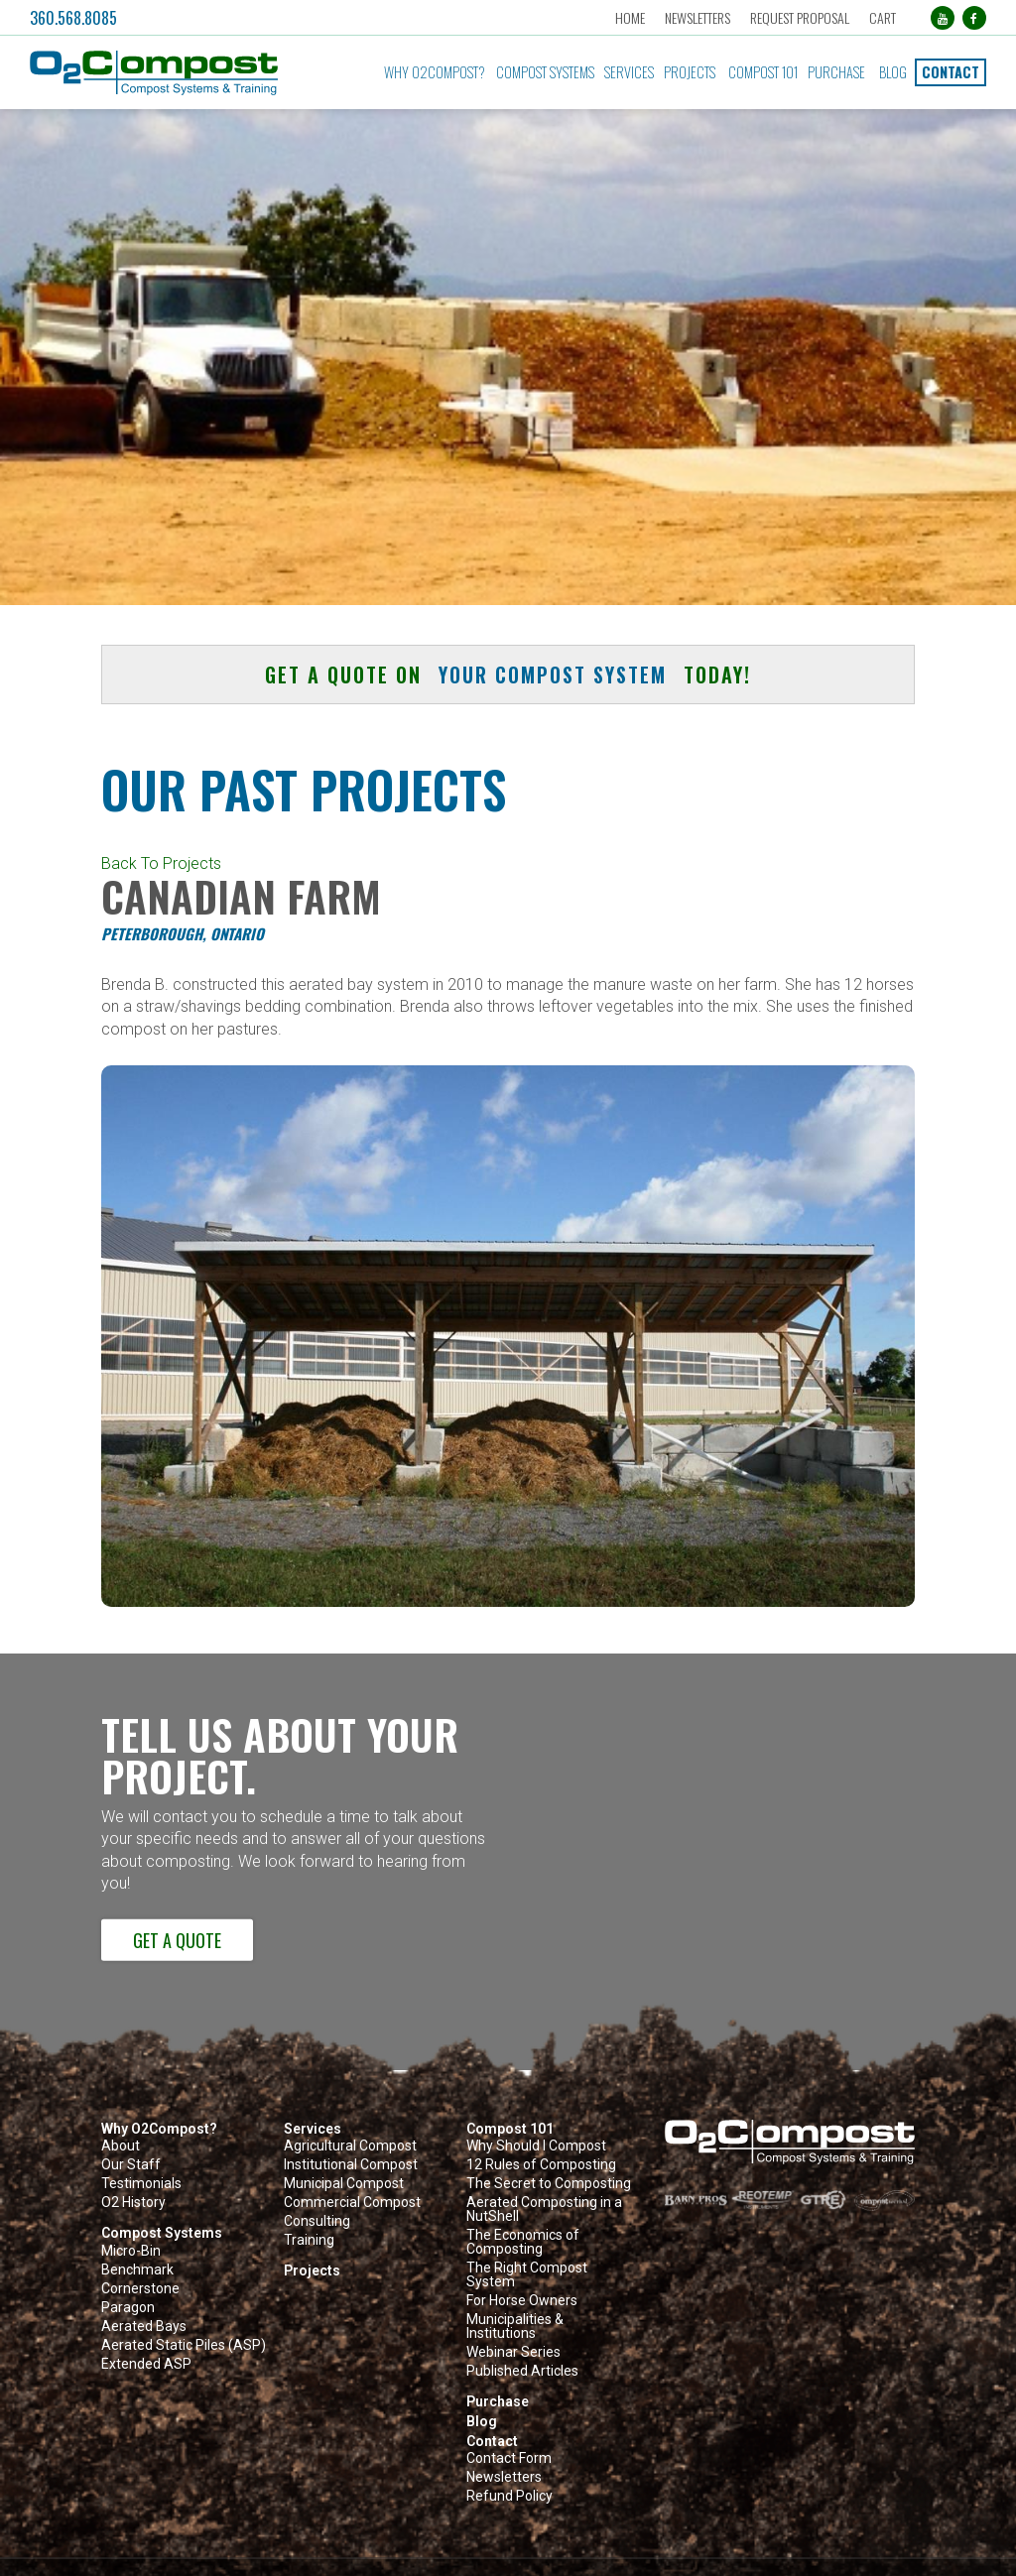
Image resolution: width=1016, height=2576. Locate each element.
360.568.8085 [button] (73, 18)
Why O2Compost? (434, 71)
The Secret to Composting (548, 2183)
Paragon (128, 2307)
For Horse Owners (521, 2300)
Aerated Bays (144, 2326)
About (120, 2146)
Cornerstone (140, 2288)
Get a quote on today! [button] (508, 674)
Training (309, 2240)
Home (630, 17)
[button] (176, 73)
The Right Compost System (526, 2275)
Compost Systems (545, 71)
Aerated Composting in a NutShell (544, 2209)
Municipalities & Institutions (515, 2326)
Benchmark (137, 2270)
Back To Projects (161, 863)
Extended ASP (146, 2364)
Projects (689, 71)
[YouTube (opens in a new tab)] (942, 18)
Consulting (317, 2221)
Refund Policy (509, 2496)
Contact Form (509, 2458)
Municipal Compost (344, 2183)
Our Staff (131, 2164)
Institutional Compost (351, 2164)
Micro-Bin (131, 2251)
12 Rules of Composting (541, 2164)
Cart (882, 17)
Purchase (836, 71)
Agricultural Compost (350, 2146)
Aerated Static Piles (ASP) (183, 2345)
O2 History (133, 2202)
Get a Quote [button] (177, 1940)
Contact (950, 71)
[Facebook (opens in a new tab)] (974, 18)
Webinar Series (513, 2352)
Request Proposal (799, 17)
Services (629, 71)
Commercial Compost (352, 2202)
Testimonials (141, 2183)
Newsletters (697, 17)
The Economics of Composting (522, 2242)
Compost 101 (763, 71)
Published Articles (522, 2371)
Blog (893, 71)
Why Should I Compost (536, 2146)
